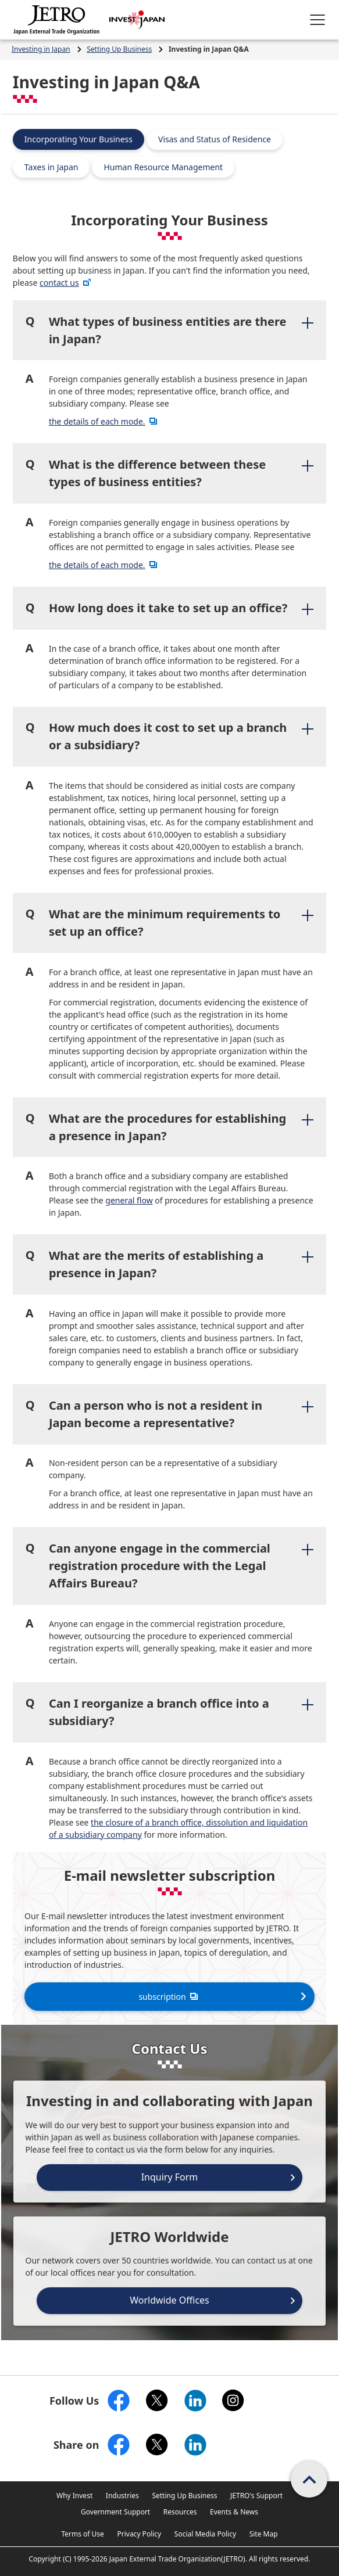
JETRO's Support (256, 2495)
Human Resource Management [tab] (163, 167)
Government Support (115, 2512)
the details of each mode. (104, 421)
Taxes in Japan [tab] (51, 167)
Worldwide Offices (169, 2300)
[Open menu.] (317, 19)
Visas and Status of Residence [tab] (214, 139)
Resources (180, 2512)
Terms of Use (82, 2534)
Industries (122, 2495)
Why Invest (74, 2495)
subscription (169, 1996)
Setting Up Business (184, 2495)
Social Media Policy (205, 2534)
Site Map (263, 2534)
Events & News (234, 2512)
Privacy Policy (139, 2534)
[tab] (169, 330)
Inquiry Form (169, 2177)
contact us (67, 282)
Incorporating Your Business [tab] (78, 139)
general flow (128, 1200)
